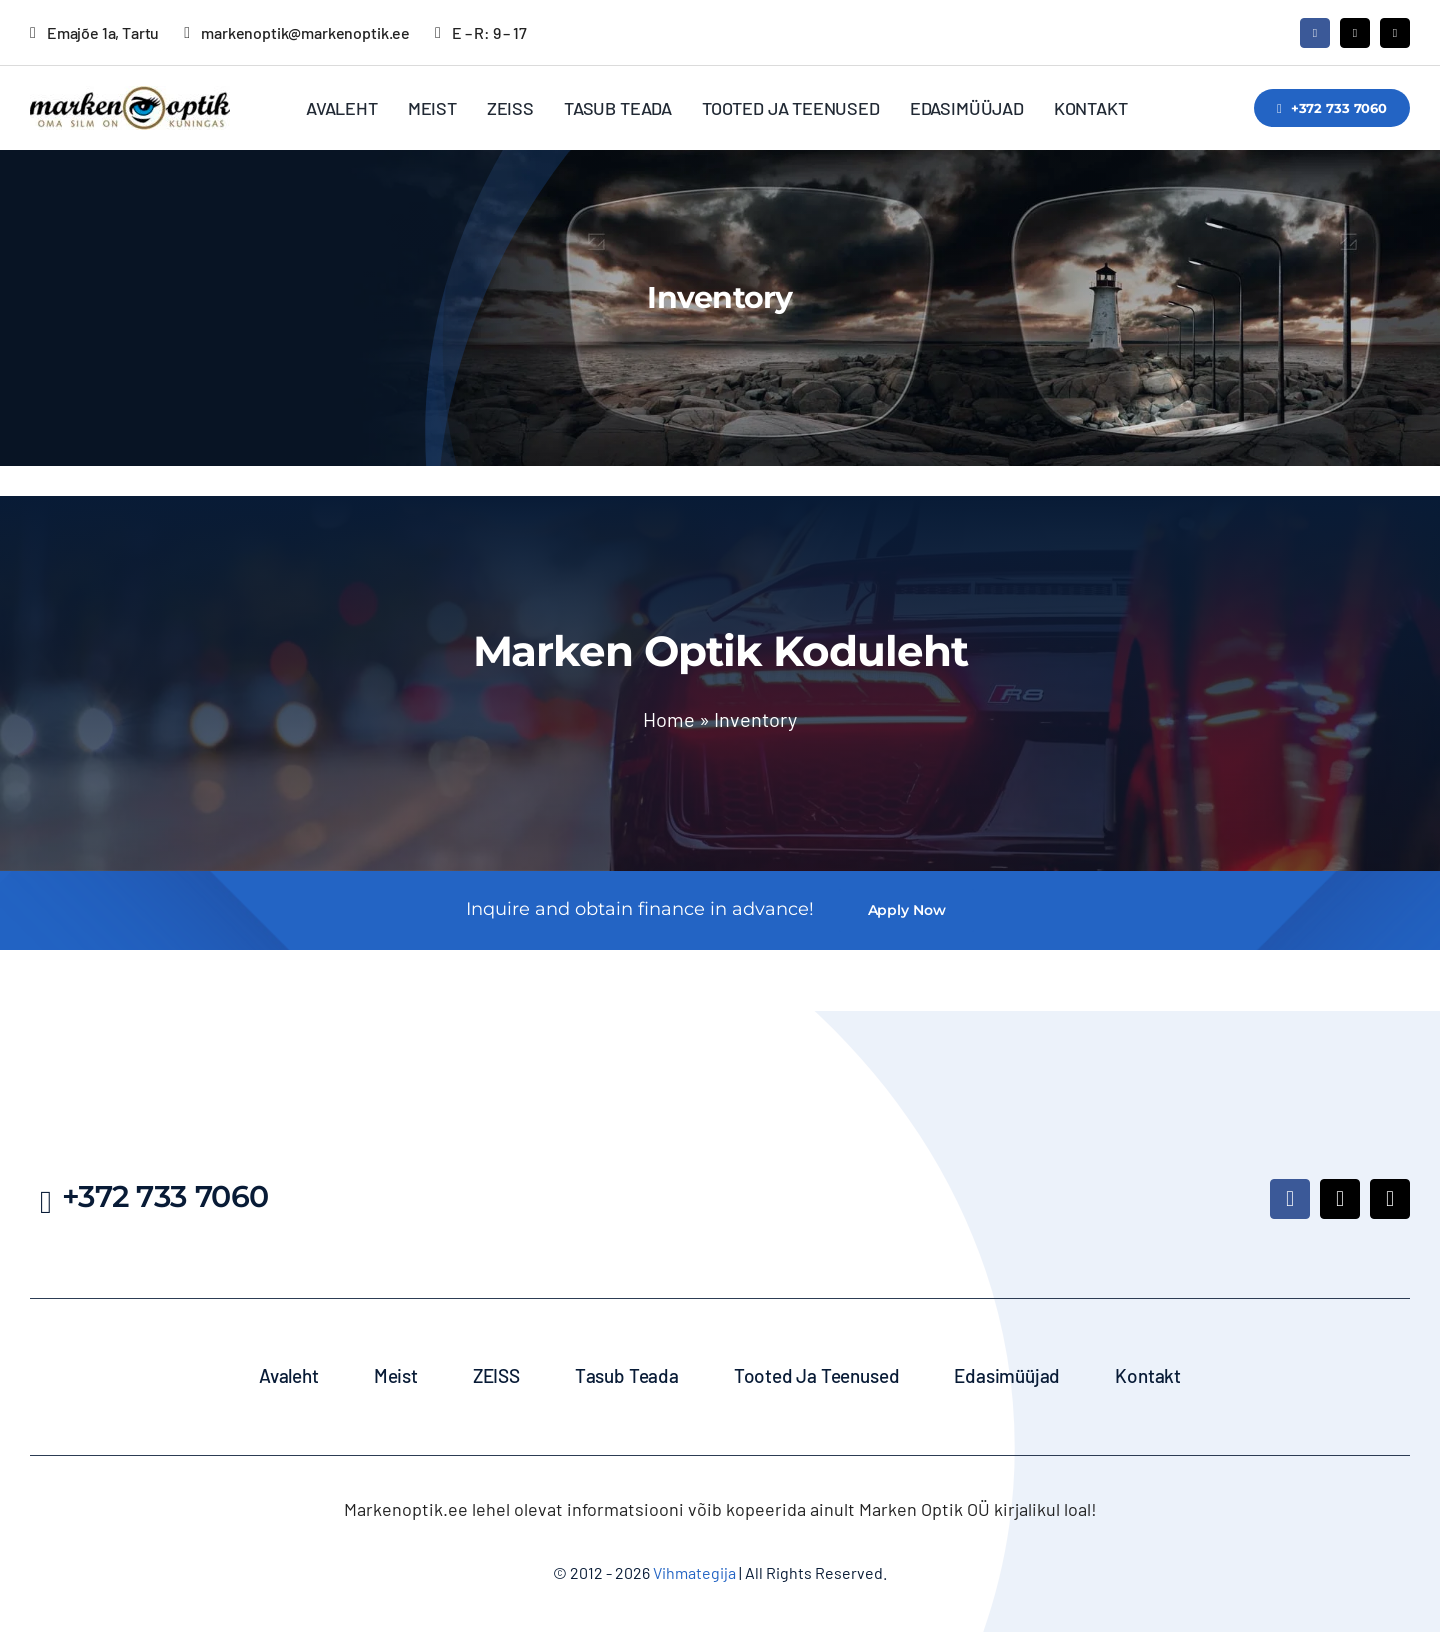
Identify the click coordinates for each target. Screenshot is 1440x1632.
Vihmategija (693, 1572)
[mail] (1355, 33)
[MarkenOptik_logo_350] (130, 95)
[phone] (1395, 33)
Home (669, 719)
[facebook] (1315, 33)
